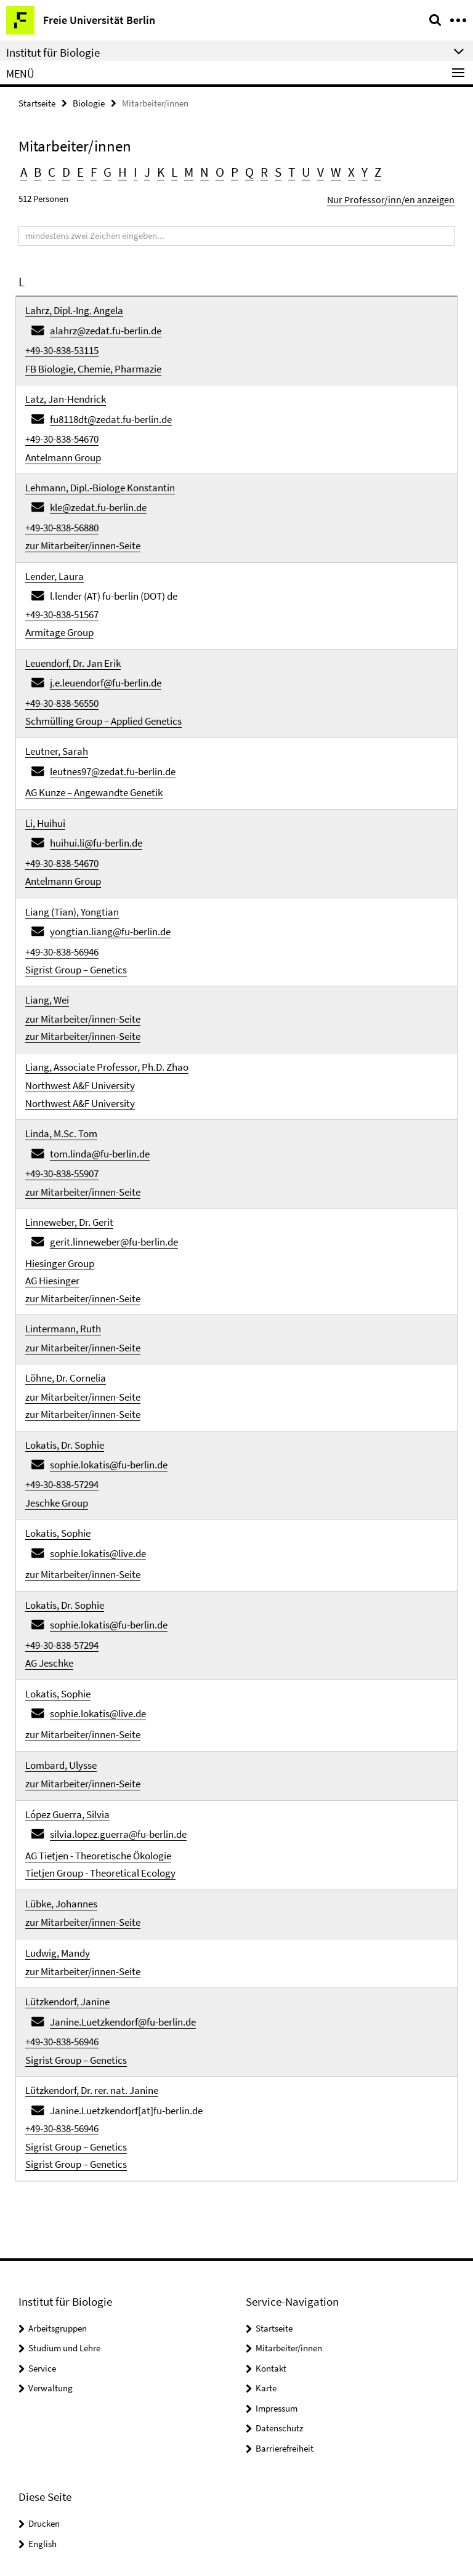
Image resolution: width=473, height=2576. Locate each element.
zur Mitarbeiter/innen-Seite (82, 520)
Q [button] (232, 170)
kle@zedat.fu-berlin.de (98, 486)
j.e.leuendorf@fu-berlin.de (105, 648)
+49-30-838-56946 (62, 895)
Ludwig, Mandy (57, 1816)
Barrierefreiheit (284, 2294)
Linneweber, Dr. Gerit (69, 1144)
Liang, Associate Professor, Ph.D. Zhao (106, 1001)
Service (42, 2214)
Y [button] (339, 170)
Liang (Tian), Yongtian (72, 859)
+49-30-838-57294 (62, 1384)
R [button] (246, 170)
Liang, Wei (47, 940)
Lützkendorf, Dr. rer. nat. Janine (91, 1943)
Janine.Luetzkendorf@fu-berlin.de (123, 1880)
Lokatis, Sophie (58, 1429)
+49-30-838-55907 (62, 1099)
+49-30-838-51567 (62, 585)
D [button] (63, 170)
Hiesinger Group (59, 1181)
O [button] (205, 170)
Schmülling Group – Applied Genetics (103, 683)
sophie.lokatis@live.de (98, 1448)
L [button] (163, 170)
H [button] (115, 170)
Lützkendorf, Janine (67, 1862)
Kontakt (271, 2214)
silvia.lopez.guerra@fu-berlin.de (118, 1707)
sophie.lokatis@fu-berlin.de (109, 1367)
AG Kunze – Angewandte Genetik (94, 749)
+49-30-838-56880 (62, 504)
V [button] (299, 170)
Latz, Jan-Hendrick (65, 386)
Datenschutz (279, 2273)
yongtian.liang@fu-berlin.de (110, 877)
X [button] (326, 170)
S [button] (259, 170)
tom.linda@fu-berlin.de (100, 1081)
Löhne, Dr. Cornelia (65, 1287)
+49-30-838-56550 (62, 667)
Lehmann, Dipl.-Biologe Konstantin (100, 468)
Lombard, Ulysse (61, 1643)
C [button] (50, 170)
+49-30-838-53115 (62, 341)
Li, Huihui (45, 777)
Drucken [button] (44, 2369)
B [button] (36, 170)
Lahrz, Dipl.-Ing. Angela (74, 305)
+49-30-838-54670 (62, 423)
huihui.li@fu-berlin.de (96, 796)
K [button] (151, 170)
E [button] (76, 170)
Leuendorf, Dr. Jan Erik (73, 630)
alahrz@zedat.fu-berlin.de (105, 323)
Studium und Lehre (64, 2193)
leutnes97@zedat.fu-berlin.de (113, 729)
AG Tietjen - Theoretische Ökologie (98, 1726)
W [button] (313, 170)
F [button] (88, 170)
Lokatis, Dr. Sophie (64, 1348)
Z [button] (352, 170)
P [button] (219, 170)
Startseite (36, 102)
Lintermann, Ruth (63, 1242)
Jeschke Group (56, 1401)
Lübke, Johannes (61, 1770)
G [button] (101, 170)
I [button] (127, 170)
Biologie (89, 102)
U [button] (285, 170)
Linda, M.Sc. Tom (61, 1062)
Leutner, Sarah (56, 711)
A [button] (23, 170)
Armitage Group (59, 601)
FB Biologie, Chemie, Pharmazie (93, 357)
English (42, 2389)
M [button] (177, 170)
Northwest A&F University (80, 1018)
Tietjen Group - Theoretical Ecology (100, 1742)
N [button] (191, 170)
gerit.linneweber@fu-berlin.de (114, 1162)
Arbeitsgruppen (57, 2174)
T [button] (272, 170)
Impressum (276, 2254)
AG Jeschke (49, 1548)
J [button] (138, 170)
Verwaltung (50, 2233)
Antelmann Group (63, 439)
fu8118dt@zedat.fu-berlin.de (111, 404)
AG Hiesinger (52, 1197)
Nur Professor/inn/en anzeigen (397, 195)
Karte (266, 2233)
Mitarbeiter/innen (289, 2193)
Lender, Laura (54, 549)
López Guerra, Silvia (67, 1689)
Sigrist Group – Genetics (76, 912)
